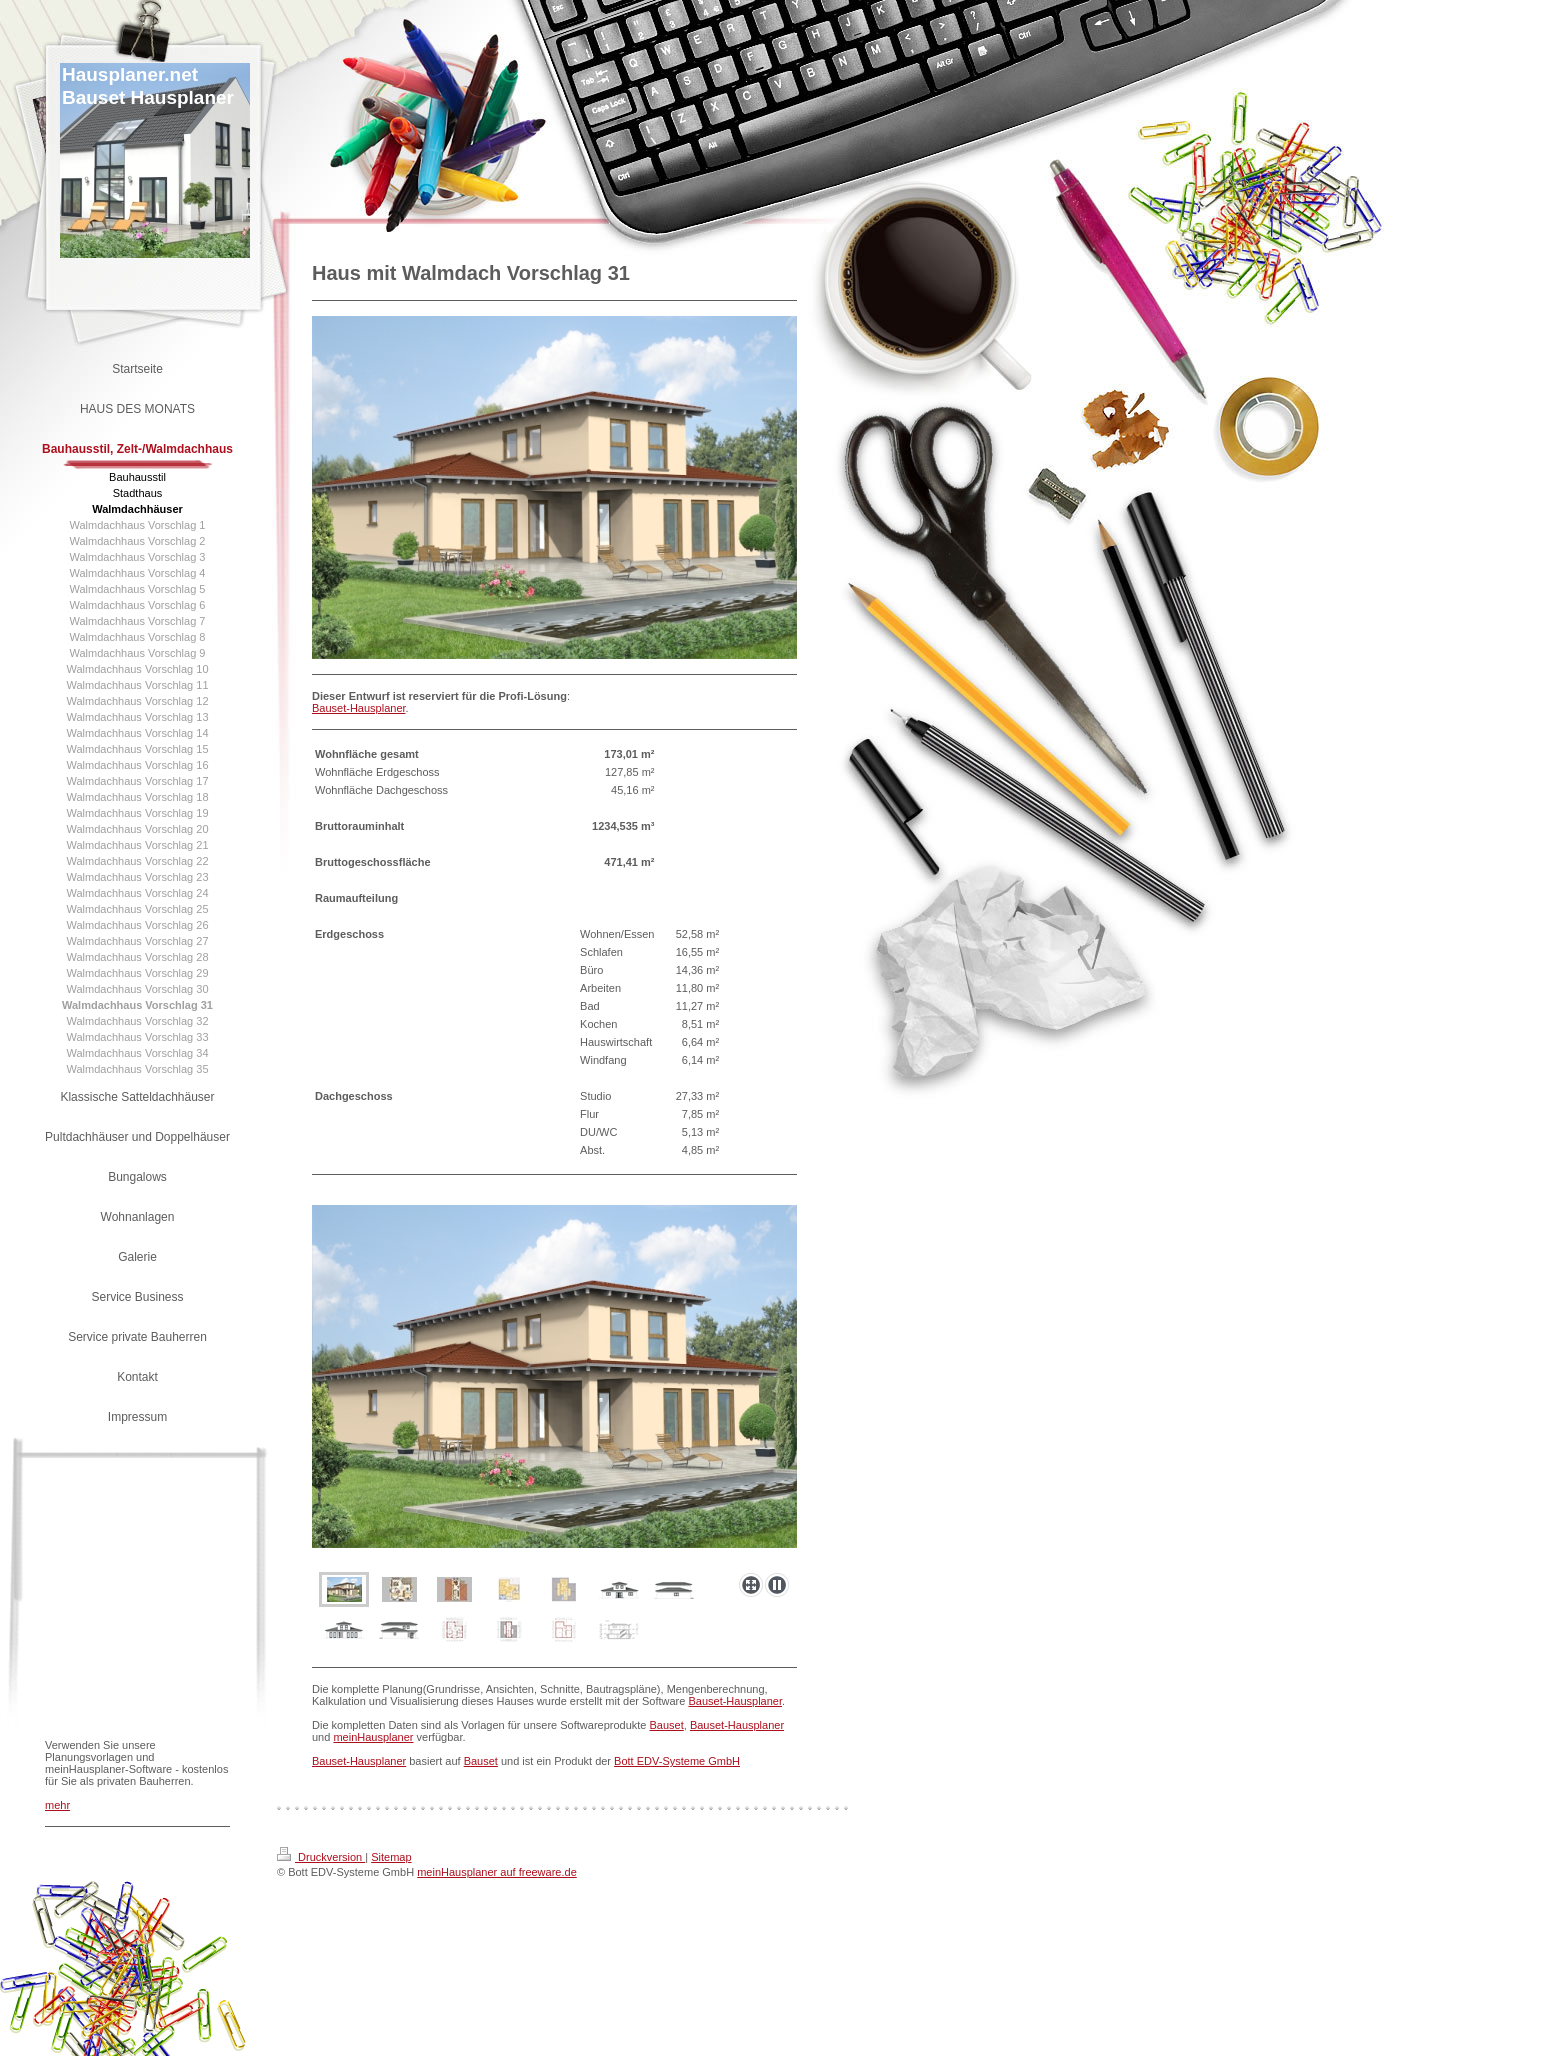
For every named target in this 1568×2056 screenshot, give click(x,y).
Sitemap (391, 1857)
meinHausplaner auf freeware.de (497, 1872)
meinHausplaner (373, 1737)
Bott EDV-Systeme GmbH (677, 1761)
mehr (57, 1805)
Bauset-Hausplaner (359, 708)
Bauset (667, 1725)
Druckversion (321, 1857)
